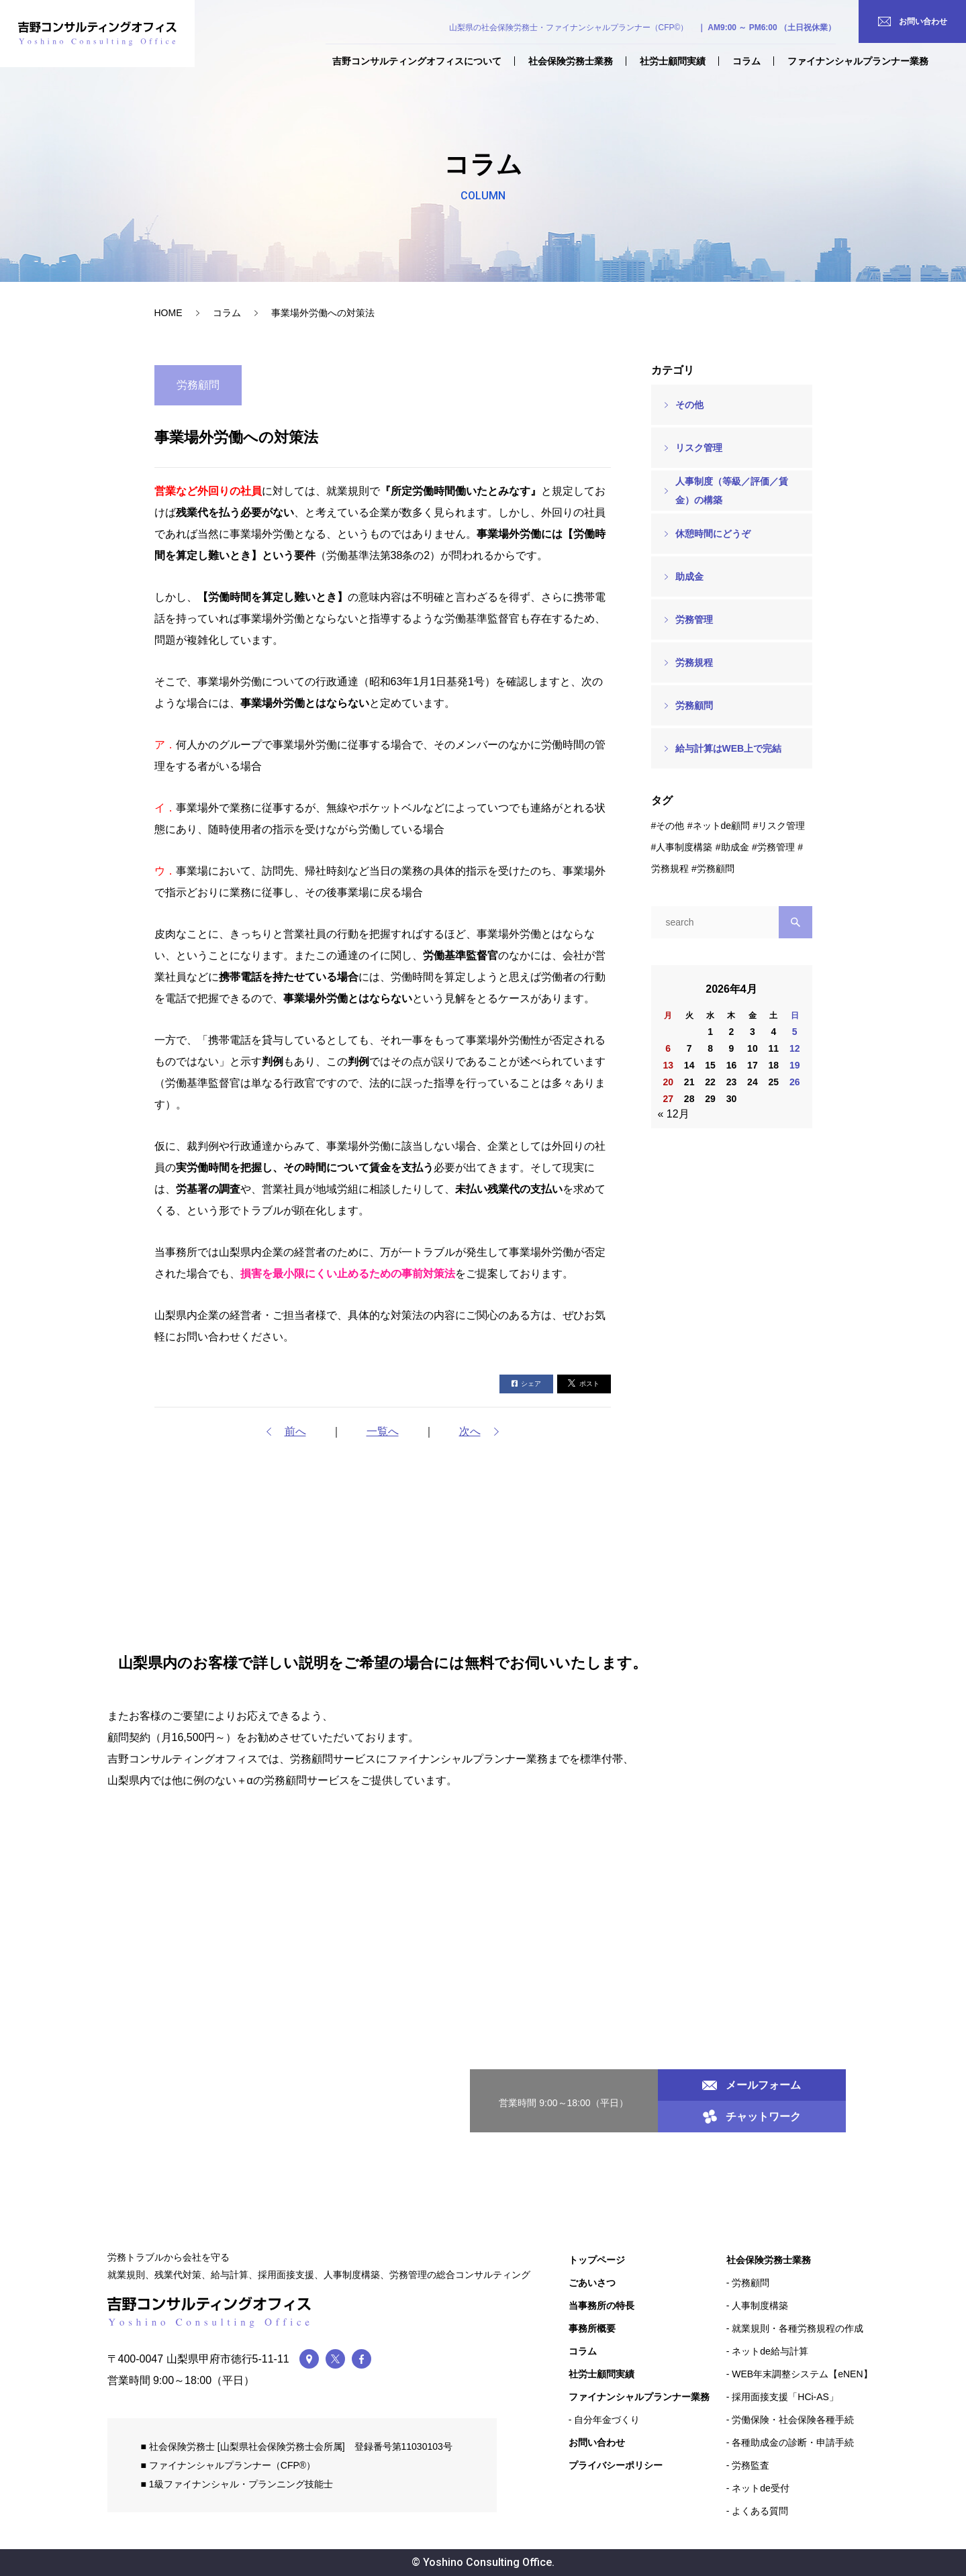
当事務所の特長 (601, 2305)
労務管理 (694, 619)
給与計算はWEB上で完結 (728, 748)
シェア (526, 1383)
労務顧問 (694, 705)
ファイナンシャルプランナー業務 (857, 61)
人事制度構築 (684, 847)
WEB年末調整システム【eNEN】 (802, 2374)
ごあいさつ (592, 2282)
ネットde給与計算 (770, 2351)
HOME (168, 312)
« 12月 (673, 1114)
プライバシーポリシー (616, 2465)
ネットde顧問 (722, 825)
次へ (470, 1431)
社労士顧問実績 (673, 61)
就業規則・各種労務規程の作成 (797, 2328)
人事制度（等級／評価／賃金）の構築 (731, 490)
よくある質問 (760, 2511)
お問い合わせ (597, 2442)
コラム (746, 61)
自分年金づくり (607, 2419)
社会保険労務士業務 (570, 61)
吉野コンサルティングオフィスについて (416, 61)
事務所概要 (592, 2328)
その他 (689, 404)
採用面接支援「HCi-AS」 (785, 2396)
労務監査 (750, 2465)
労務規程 (694, 662)
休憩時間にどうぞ (713, 533)
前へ (295, 1431)
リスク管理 (698, 447)
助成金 (689, 576)
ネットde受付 (760, 2488)
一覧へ (383, 1431)
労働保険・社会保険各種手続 (793, 2419)
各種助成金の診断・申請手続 (793, 2442)
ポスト (583, 1383)
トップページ (597, 2260)
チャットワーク (752, 2117)
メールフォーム (751, 2085)
